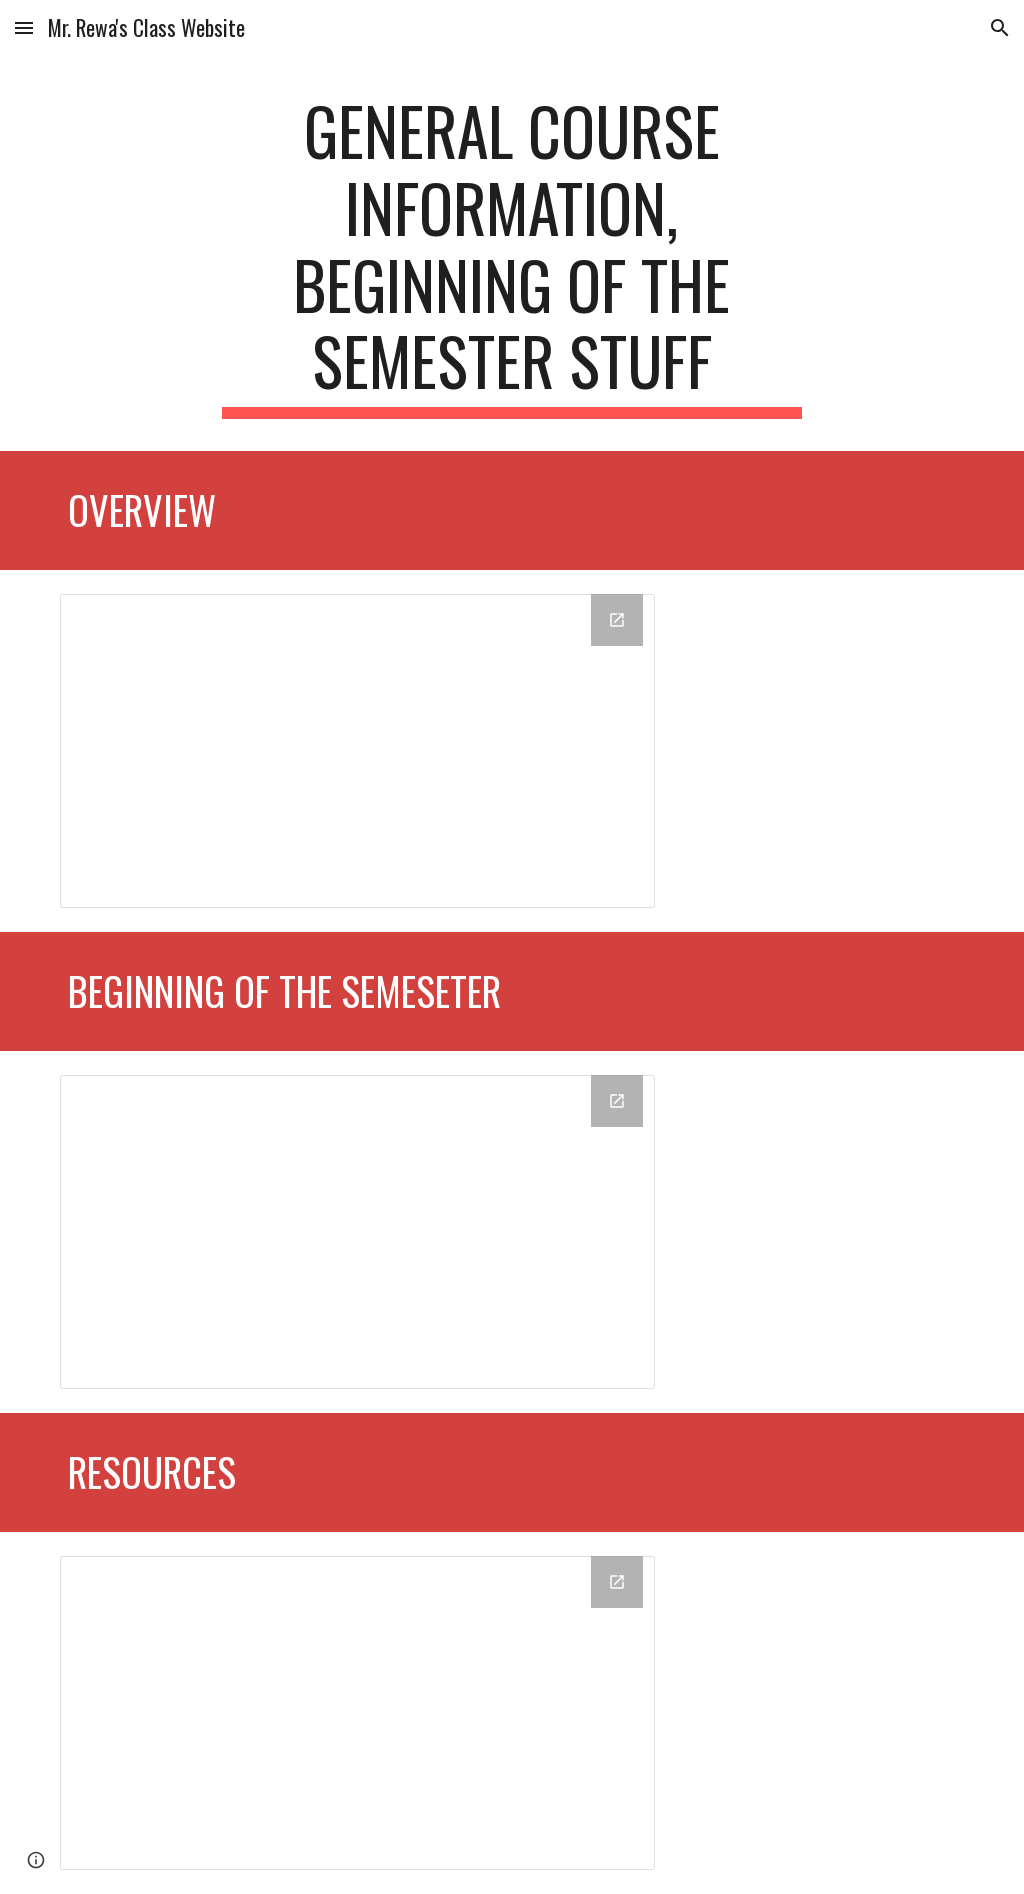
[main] (511, 255)
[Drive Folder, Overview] (357, 751)
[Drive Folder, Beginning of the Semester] (357, 1232)
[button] (24, 27)
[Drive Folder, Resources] (357, 1713)
